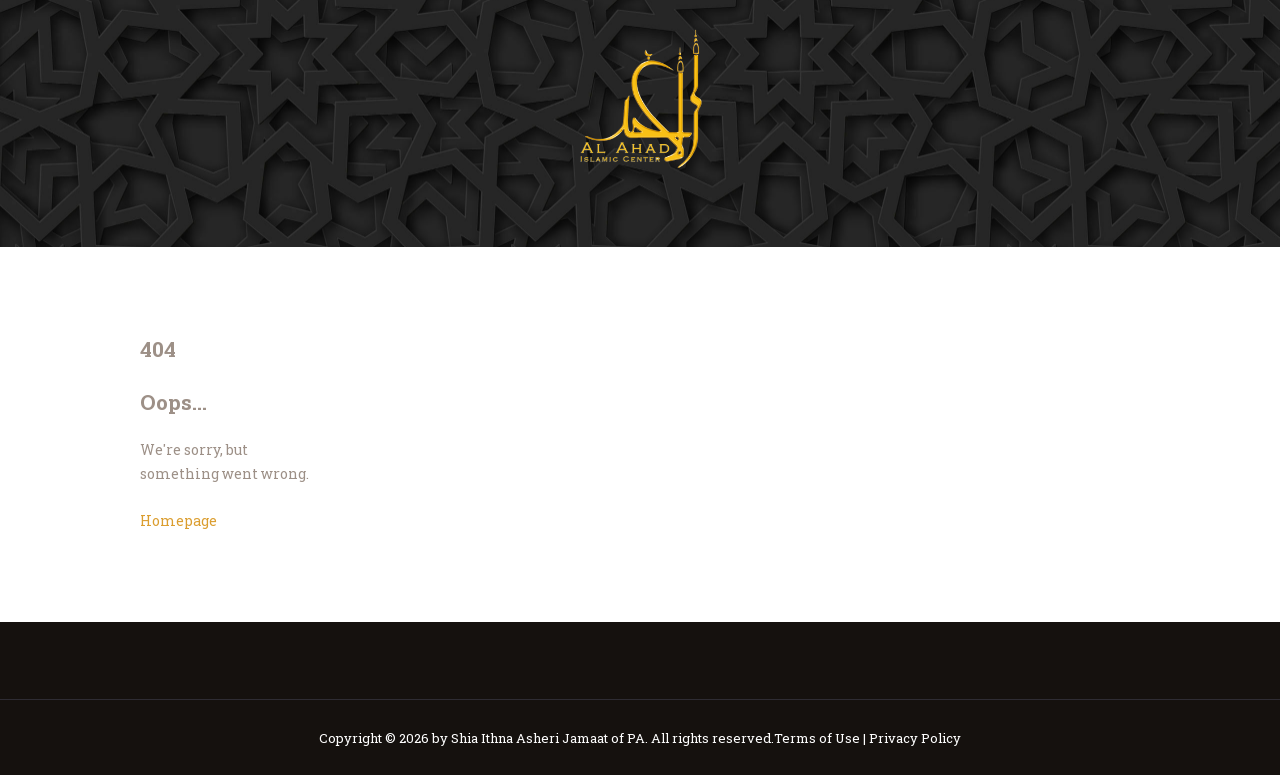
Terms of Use (817, 738)
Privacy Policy (915, 738)
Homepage (178, 520)
